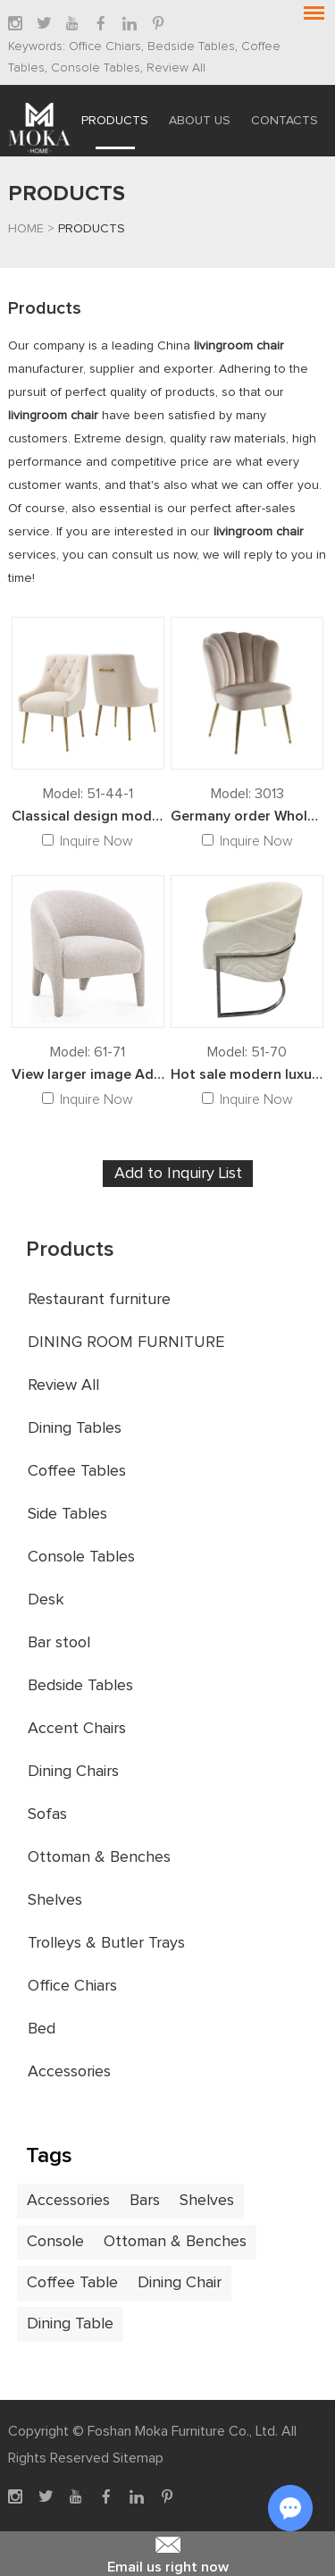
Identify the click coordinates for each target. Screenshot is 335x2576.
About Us (199, 120)
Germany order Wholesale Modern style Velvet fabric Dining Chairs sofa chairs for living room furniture (247, 816)
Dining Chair (180, 2283)
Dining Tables (74, 1428)
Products (114, 120)
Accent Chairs (77, 1729)
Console (55, 2242)
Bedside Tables (189, 46)
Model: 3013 (247, 794)
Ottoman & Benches (99, 1857)
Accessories (69, 2072)
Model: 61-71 (87, 1052)
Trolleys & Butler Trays (106, 1943)
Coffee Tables (77, 1471)
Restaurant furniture (99, 1300)
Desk (46, 1600)
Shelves (55, 1900)
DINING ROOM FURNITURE (126, 1342)
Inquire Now (96, 841)
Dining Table (70, 2324)
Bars (145, 2201)
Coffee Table (72, 2283)
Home (26, 229)
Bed (41, 2029)
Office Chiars (105, 46)
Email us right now (167, 2552)
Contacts (284, 120)
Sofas (47, 1814)
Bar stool (59, 1643)
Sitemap (138, 2458)
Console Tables (93, 68)
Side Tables (67, 1514)
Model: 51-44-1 (88, 794)
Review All (174, 68)
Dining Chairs (73, 1772)
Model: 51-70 (247, 1052)
